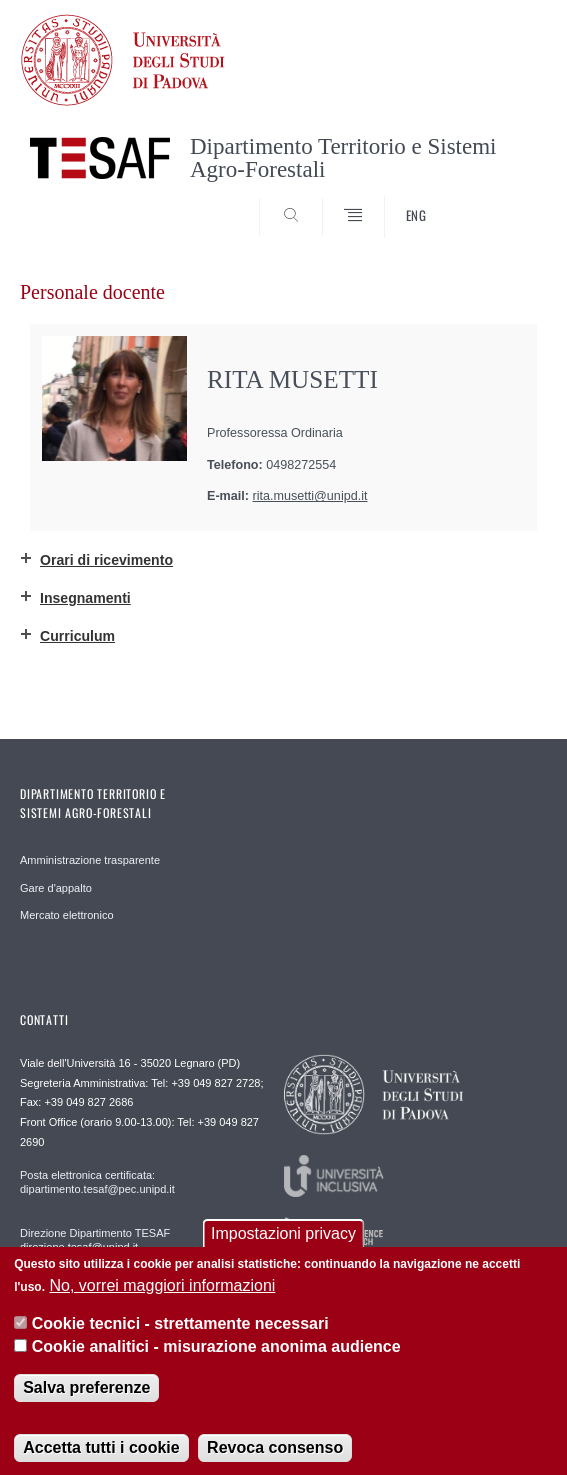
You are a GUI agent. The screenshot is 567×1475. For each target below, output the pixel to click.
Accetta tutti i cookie (101, 1459)
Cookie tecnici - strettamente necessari (180, 1336)
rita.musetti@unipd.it (310, 496)
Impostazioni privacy (283, 1246)
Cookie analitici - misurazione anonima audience (216, 1358)
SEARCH (504, 200)
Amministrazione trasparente (90, 860)
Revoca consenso (275, 1459)
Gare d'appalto (56, 888)
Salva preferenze (86, 1399)
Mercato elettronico (67, 915)
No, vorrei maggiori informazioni (162, 1297)
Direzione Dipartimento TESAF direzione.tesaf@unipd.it (95, 1240)
